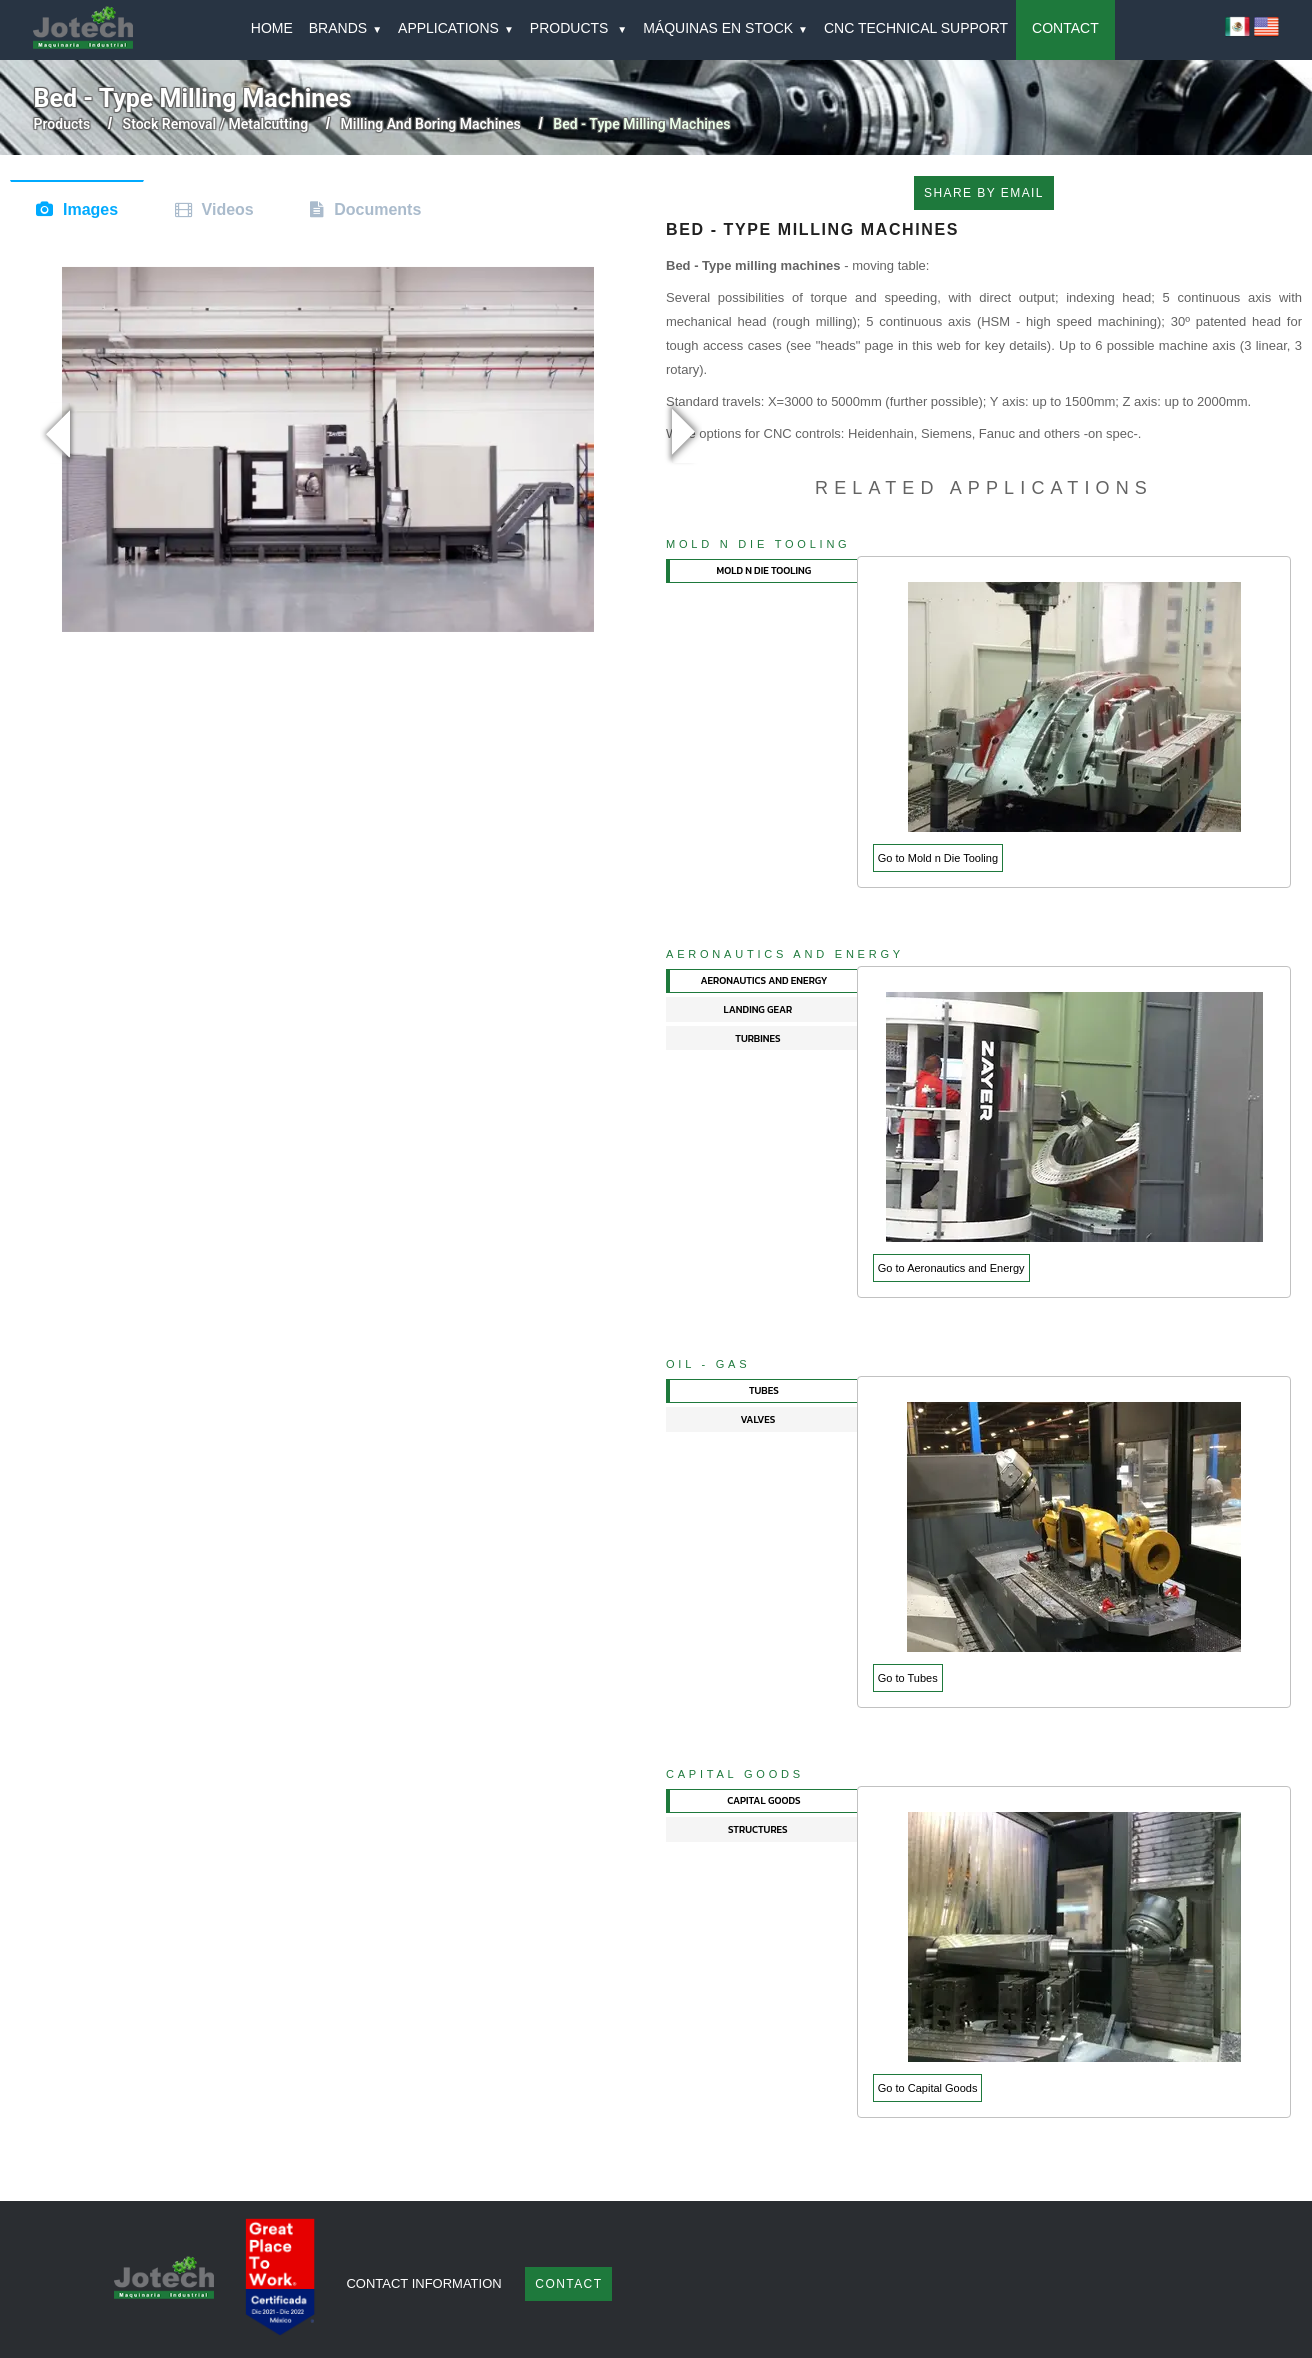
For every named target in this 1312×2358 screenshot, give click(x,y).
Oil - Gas (708, 1364)
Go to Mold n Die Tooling (938, 858)
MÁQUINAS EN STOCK (725, 28)
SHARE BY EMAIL (984, 193)
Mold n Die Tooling (758, 544)
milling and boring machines (431, 124)
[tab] (762, 571)
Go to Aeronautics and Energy (951, 1268)
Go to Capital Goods (928, 2088)
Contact (568, 2284)
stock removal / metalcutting (216, 124)
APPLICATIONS (456, 28)
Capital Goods (735, 1774)
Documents (377, 209)
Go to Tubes (908, 1678)
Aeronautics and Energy (785, 954)
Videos (228, 209)
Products (62, 124)
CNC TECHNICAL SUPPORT (916, 28)
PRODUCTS (578, 28)
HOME (272, 28)
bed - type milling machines (641, 124)
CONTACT (1065, 28)
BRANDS (345, 28)
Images (90, 209)
